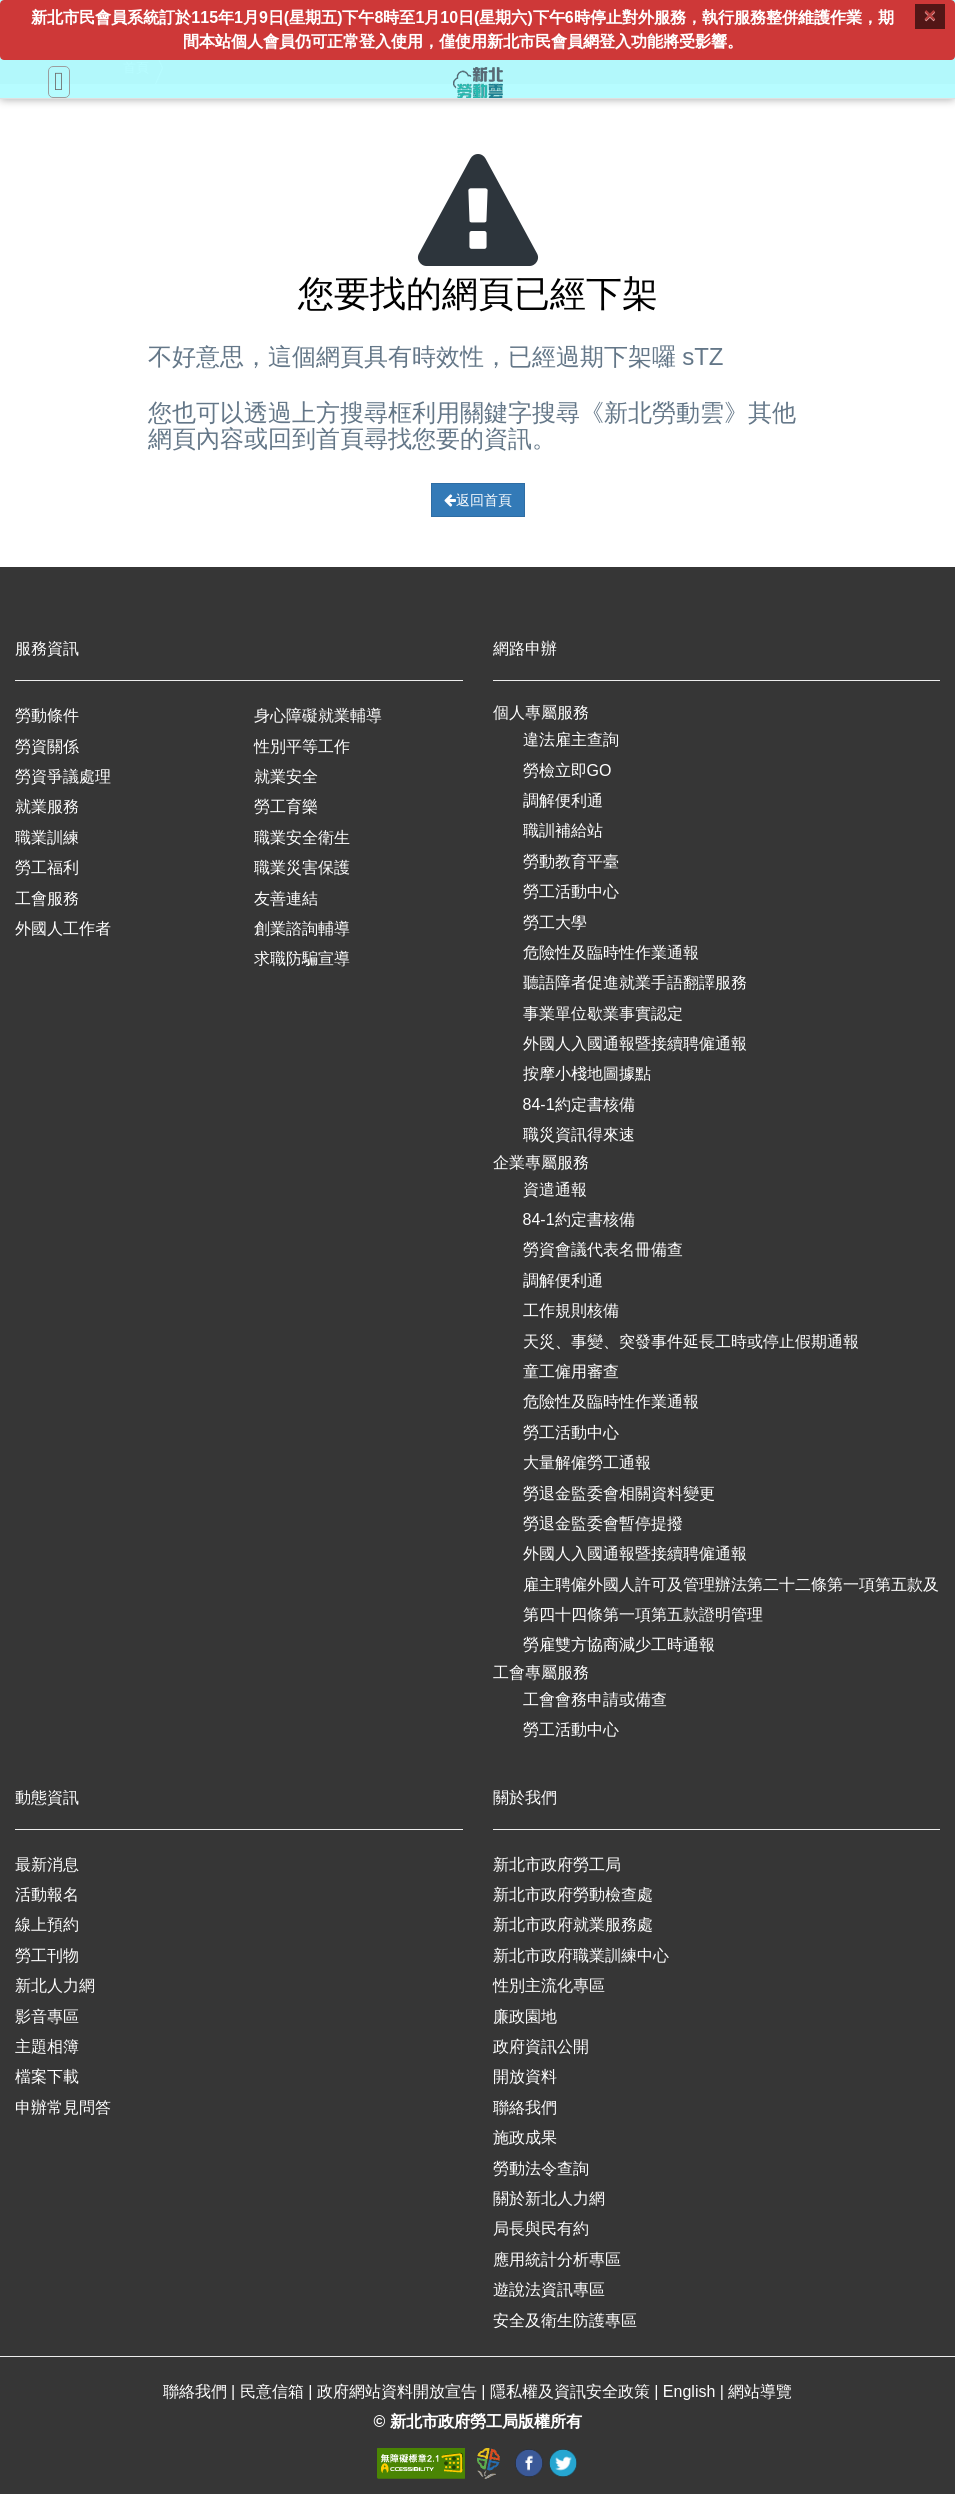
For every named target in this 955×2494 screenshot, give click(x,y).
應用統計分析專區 (557, 2259)
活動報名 (47, 1894)
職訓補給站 (563, 830)
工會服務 (47, 898)
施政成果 (525, 2137)
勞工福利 (47, 867)
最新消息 (47, 1864)
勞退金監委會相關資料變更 (619, 1493)
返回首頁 (478, 500)
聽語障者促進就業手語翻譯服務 (635, 982)
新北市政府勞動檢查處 (573, 1894)
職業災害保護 (302, 867)
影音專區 (47, 2016)
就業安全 (286, 776)
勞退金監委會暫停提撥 (603, 1523)
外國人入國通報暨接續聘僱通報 (635, 1043)
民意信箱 (274, 2391)
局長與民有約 (541, 2228)
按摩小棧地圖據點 (587, 1073)
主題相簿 (47, 2046)
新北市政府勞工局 (557, 1864)
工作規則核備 (571, 1310)
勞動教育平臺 (571, 861)
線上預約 (47, 1924)
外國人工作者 (63, 928)
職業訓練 (47, 837)
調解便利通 (563, 800)
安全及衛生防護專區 (565, 2320)
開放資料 (525, 2076)
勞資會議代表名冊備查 (603, 1249)
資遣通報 (555, 1189)
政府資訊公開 (541, 2046)
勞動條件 (47, 715)
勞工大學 (555, 922)
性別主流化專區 (549, 1985)
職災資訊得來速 (579, 1134)
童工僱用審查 (571, 1371)
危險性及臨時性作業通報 (611, 952)
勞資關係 (47, 746)
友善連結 (286, 898)
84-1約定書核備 (579, 1104)
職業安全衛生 (302, 837)
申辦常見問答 (63, 2107)
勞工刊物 (47, 1955)
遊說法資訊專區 (549, 2289)
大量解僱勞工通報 (587, 1462)
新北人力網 (55, 1985)
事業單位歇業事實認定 (603, 1013)
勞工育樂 (286, 806)
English (691, 2391)
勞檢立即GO (567, 770)
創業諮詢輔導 (302, 928)
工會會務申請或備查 (595, 1699)
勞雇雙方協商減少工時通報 (619, 1644)
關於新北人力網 (549, 2198)
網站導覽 (760, 2391)
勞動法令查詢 (541, 2168)
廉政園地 (525, 2016)
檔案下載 (47, 2076)
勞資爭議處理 (63, 776)
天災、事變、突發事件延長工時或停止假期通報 (691, 1341)
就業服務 (47, 806)
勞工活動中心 (571, 891)
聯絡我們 (525, 2107)
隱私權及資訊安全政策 (572, 2391)
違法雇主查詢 (571, 739)
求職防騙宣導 (302, 958)
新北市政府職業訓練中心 (581, 1955)
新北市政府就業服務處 (573, 1924)
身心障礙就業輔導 (318, 715)
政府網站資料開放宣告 (399, 2391)
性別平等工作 (302, 746)
